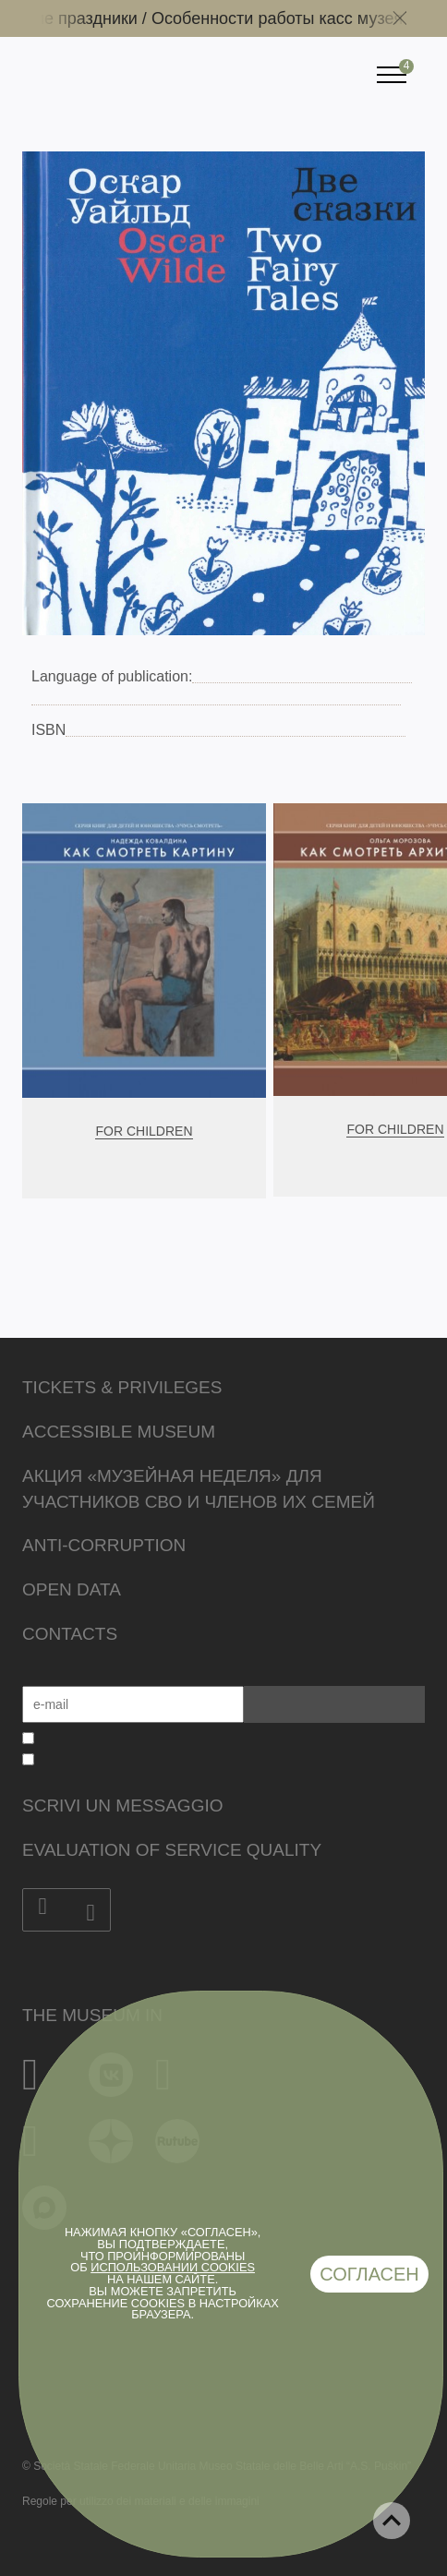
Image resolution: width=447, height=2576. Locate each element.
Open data (71, 1589)
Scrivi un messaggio (122, 1805)
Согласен (369, 2274)
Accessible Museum (118, 1431)
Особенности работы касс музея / (292, 18)
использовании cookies (173, 2267)
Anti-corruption (104, 1545)
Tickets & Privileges (122, 1387)
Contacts (69, 1633)
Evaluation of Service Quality (171, 1850)
